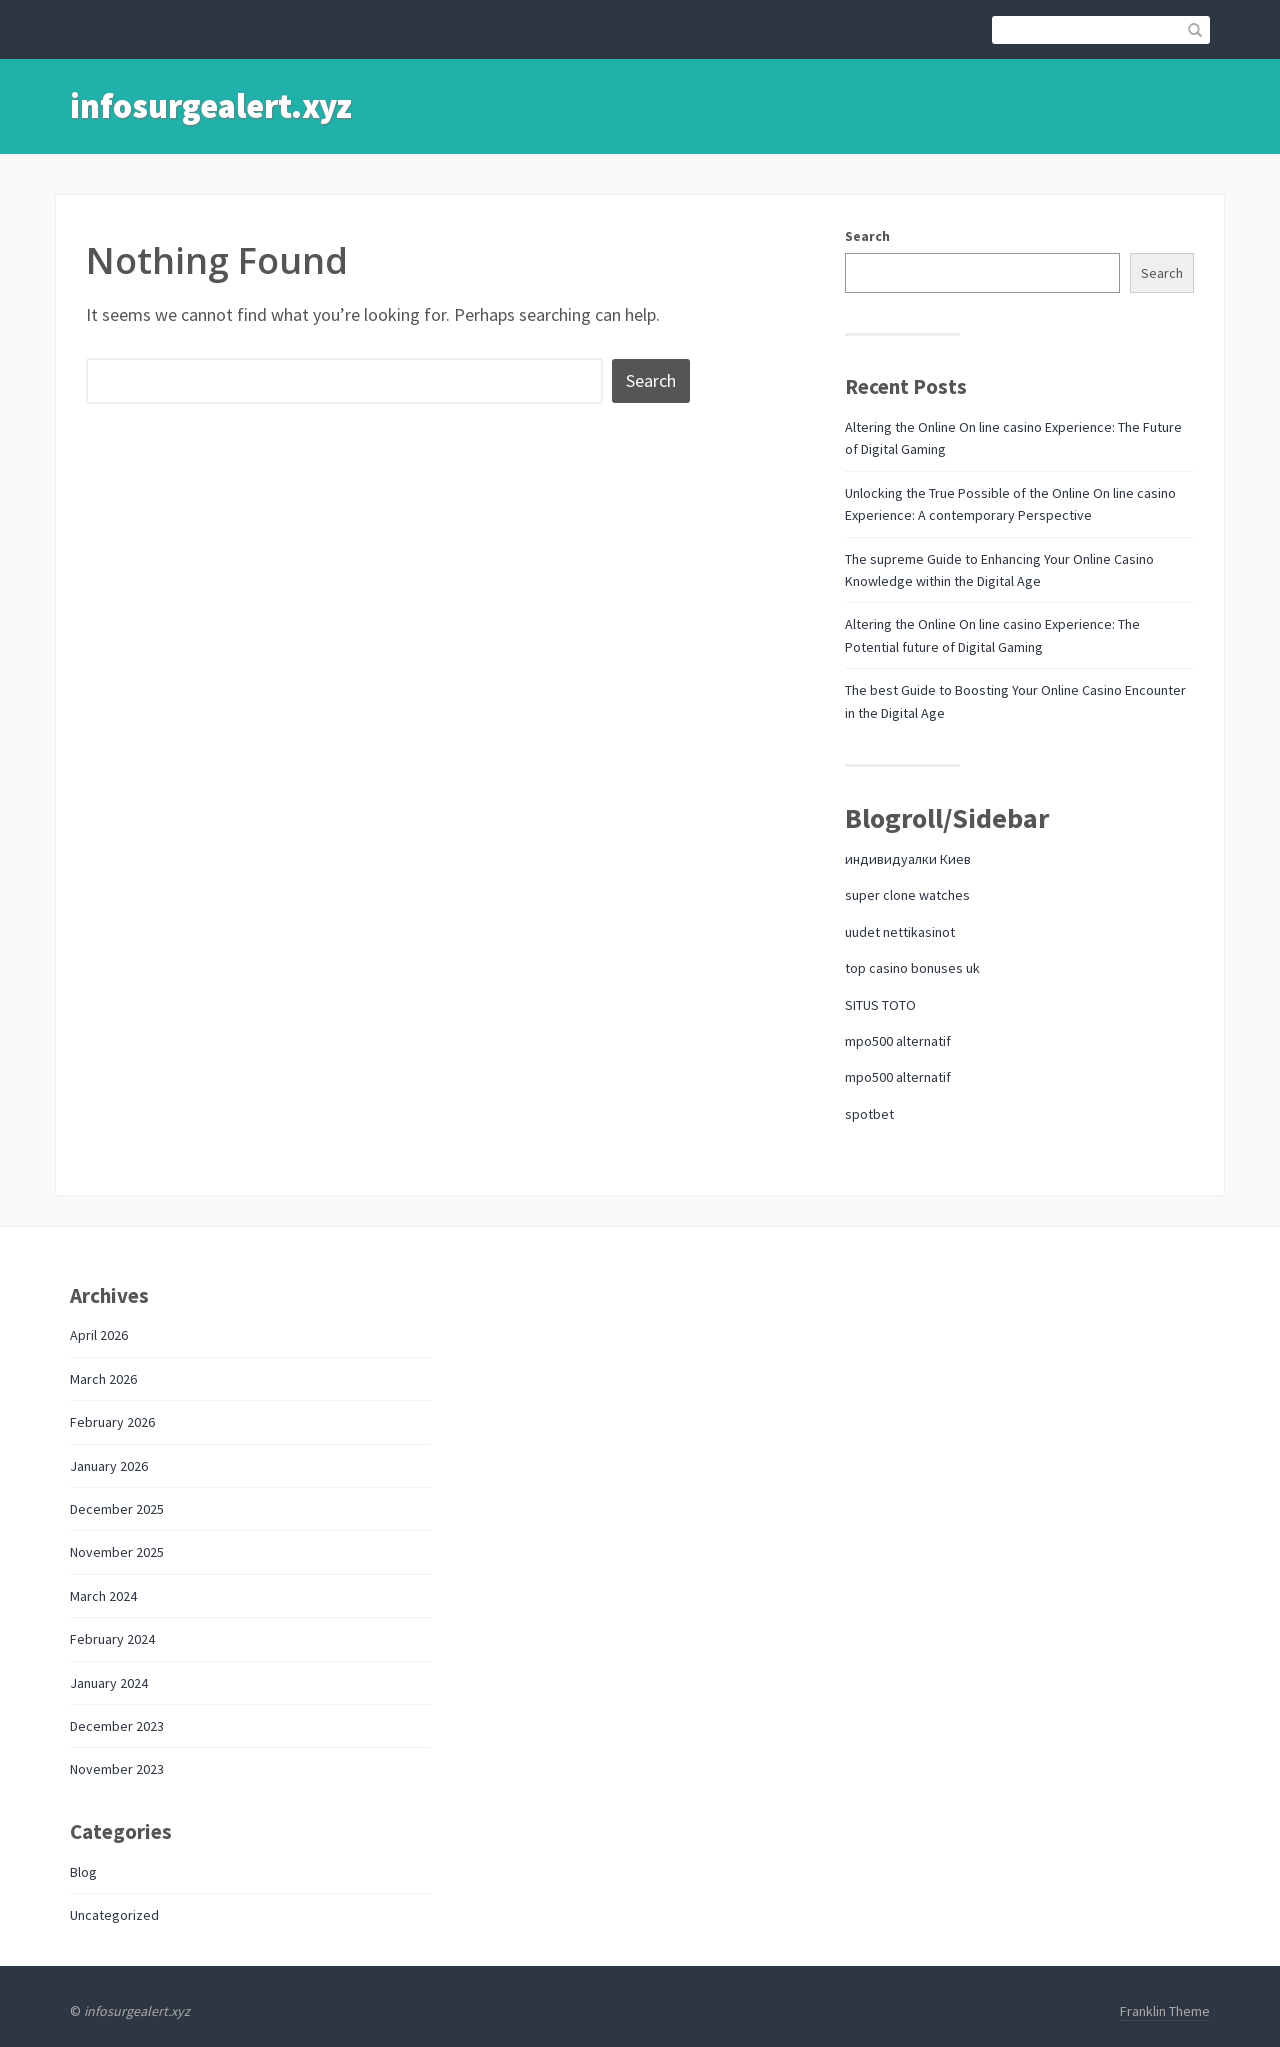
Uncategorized (114, 1915)
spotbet (869, 1114)
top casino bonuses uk (912, 968)
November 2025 (117, 1552)
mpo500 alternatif (898, 1041)
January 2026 (109, 1466)
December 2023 (117, 1726)
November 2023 (117, 1769)
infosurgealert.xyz (211, 106)
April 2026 (99, 1335)
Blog (83, 1872)
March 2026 (103, 1379)
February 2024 (112, 1639)
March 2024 (103, 1596)
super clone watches (907, 895)
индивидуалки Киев (908, 859)
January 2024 (109, 1683)
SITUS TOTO (880, 1005)
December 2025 (117, 1509)
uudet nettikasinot (900, 932)
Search (867, 236)
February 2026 (112, 1422)
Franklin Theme (1165, 2011)
